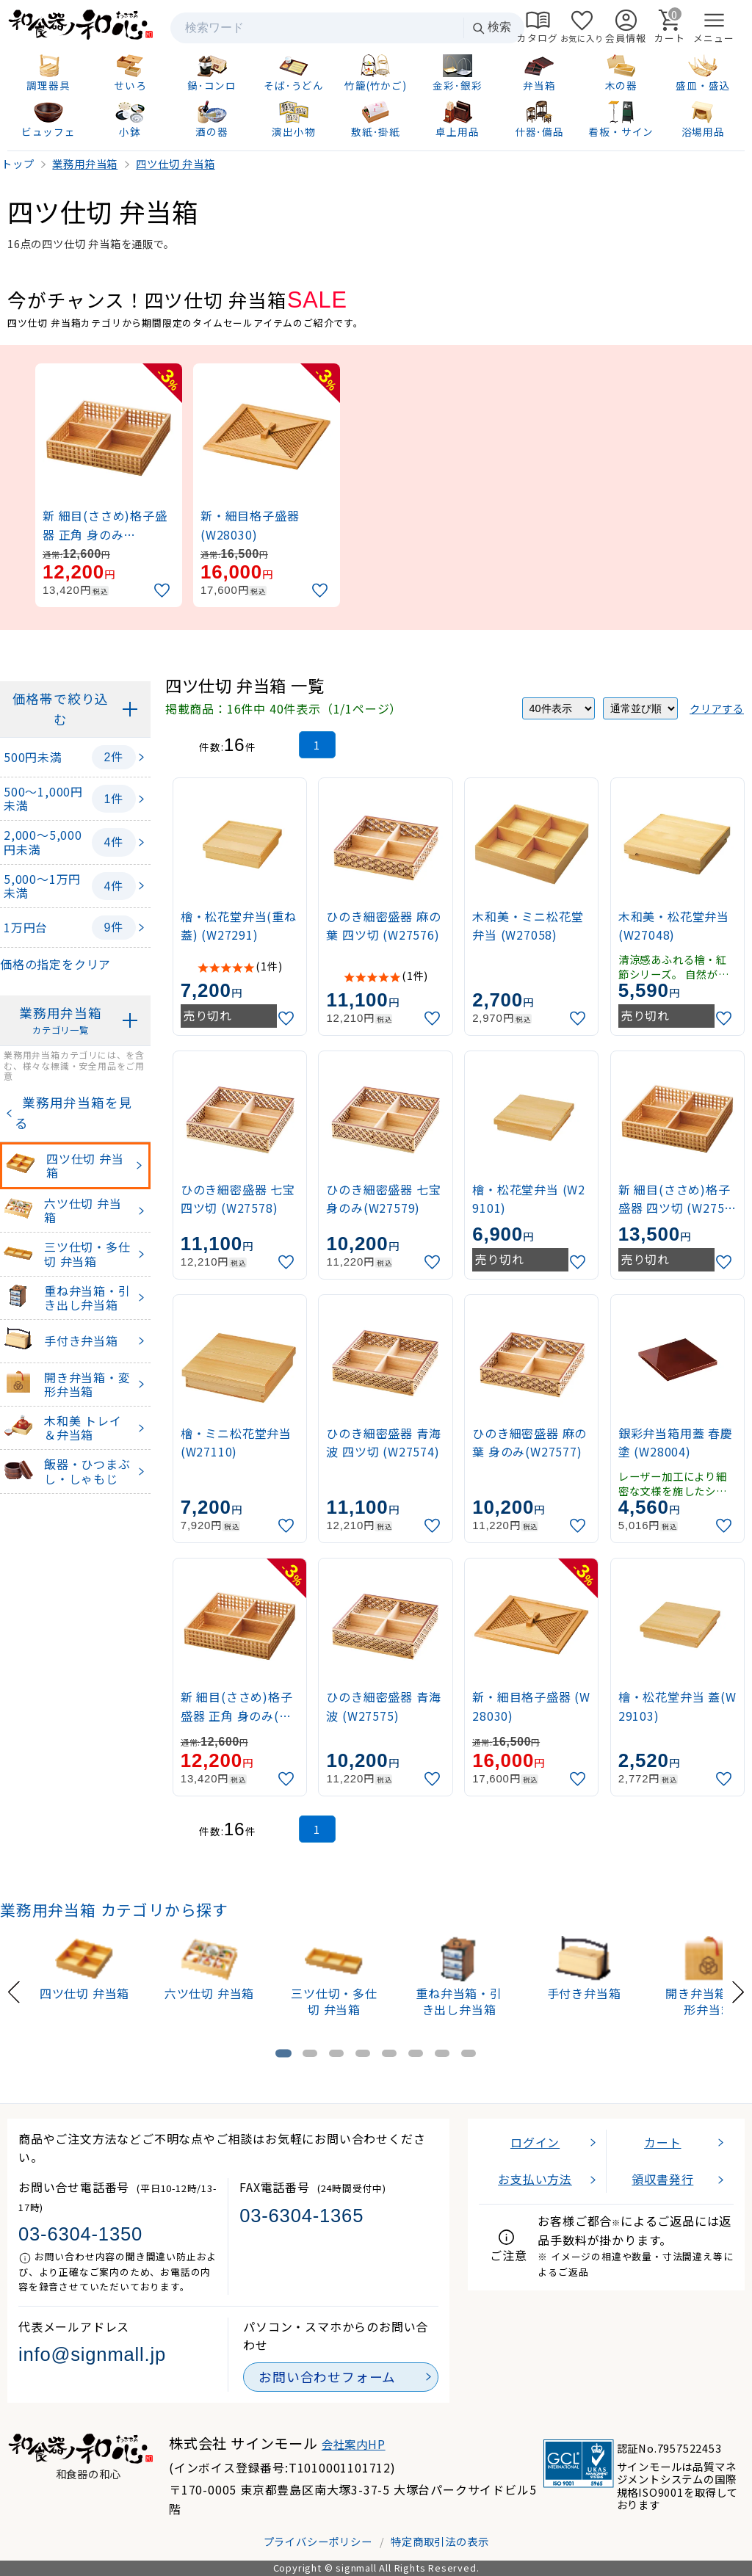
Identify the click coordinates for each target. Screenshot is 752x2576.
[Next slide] (737, 1990)
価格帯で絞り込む (60, 708)
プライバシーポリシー (318, 2541)
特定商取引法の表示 (439, 2541)
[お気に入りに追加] (164, 590)
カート (662, 2142)
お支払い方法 (535, 2179)
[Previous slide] (14, 1990)
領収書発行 (662, 2179)
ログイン (535, 2142)
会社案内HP (354, 2444)
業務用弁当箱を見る (73, 1112)
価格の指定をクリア (55, 964)
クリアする (717, 708)
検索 (491, 28)
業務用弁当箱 (60, 1021)
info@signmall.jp (92, 2354)
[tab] (283, 2053)
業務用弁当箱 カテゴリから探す (114, 1909)
